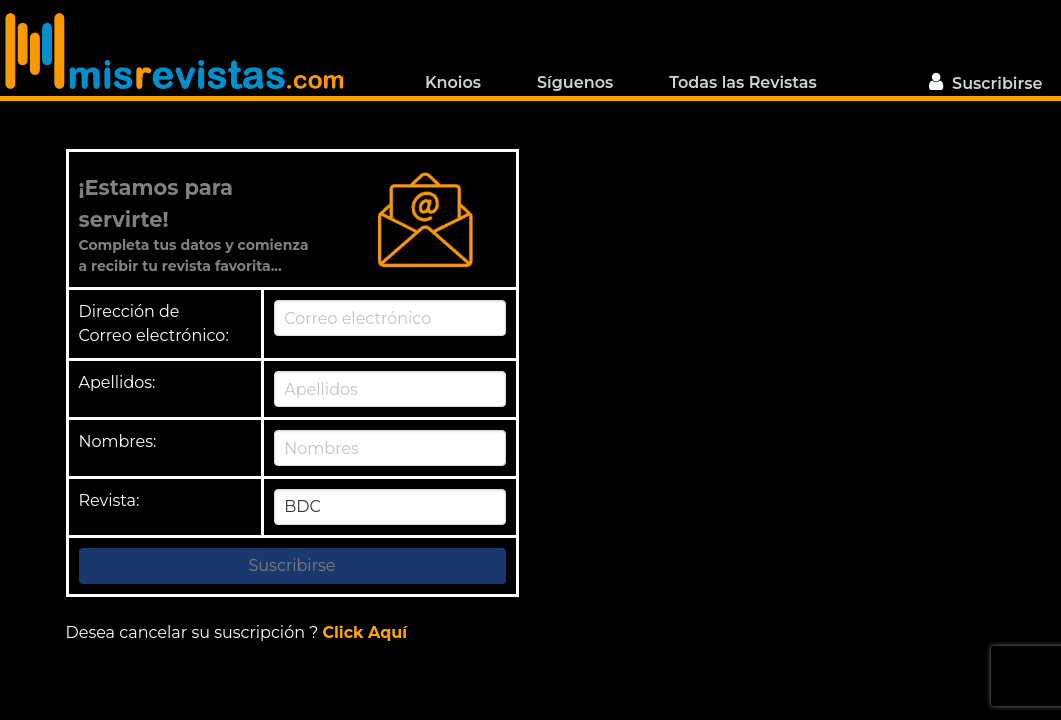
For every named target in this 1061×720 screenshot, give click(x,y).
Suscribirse (983, 82)
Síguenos (575, 82)
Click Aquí (364, 632)
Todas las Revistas (742, 81)
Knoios (453, 81)
